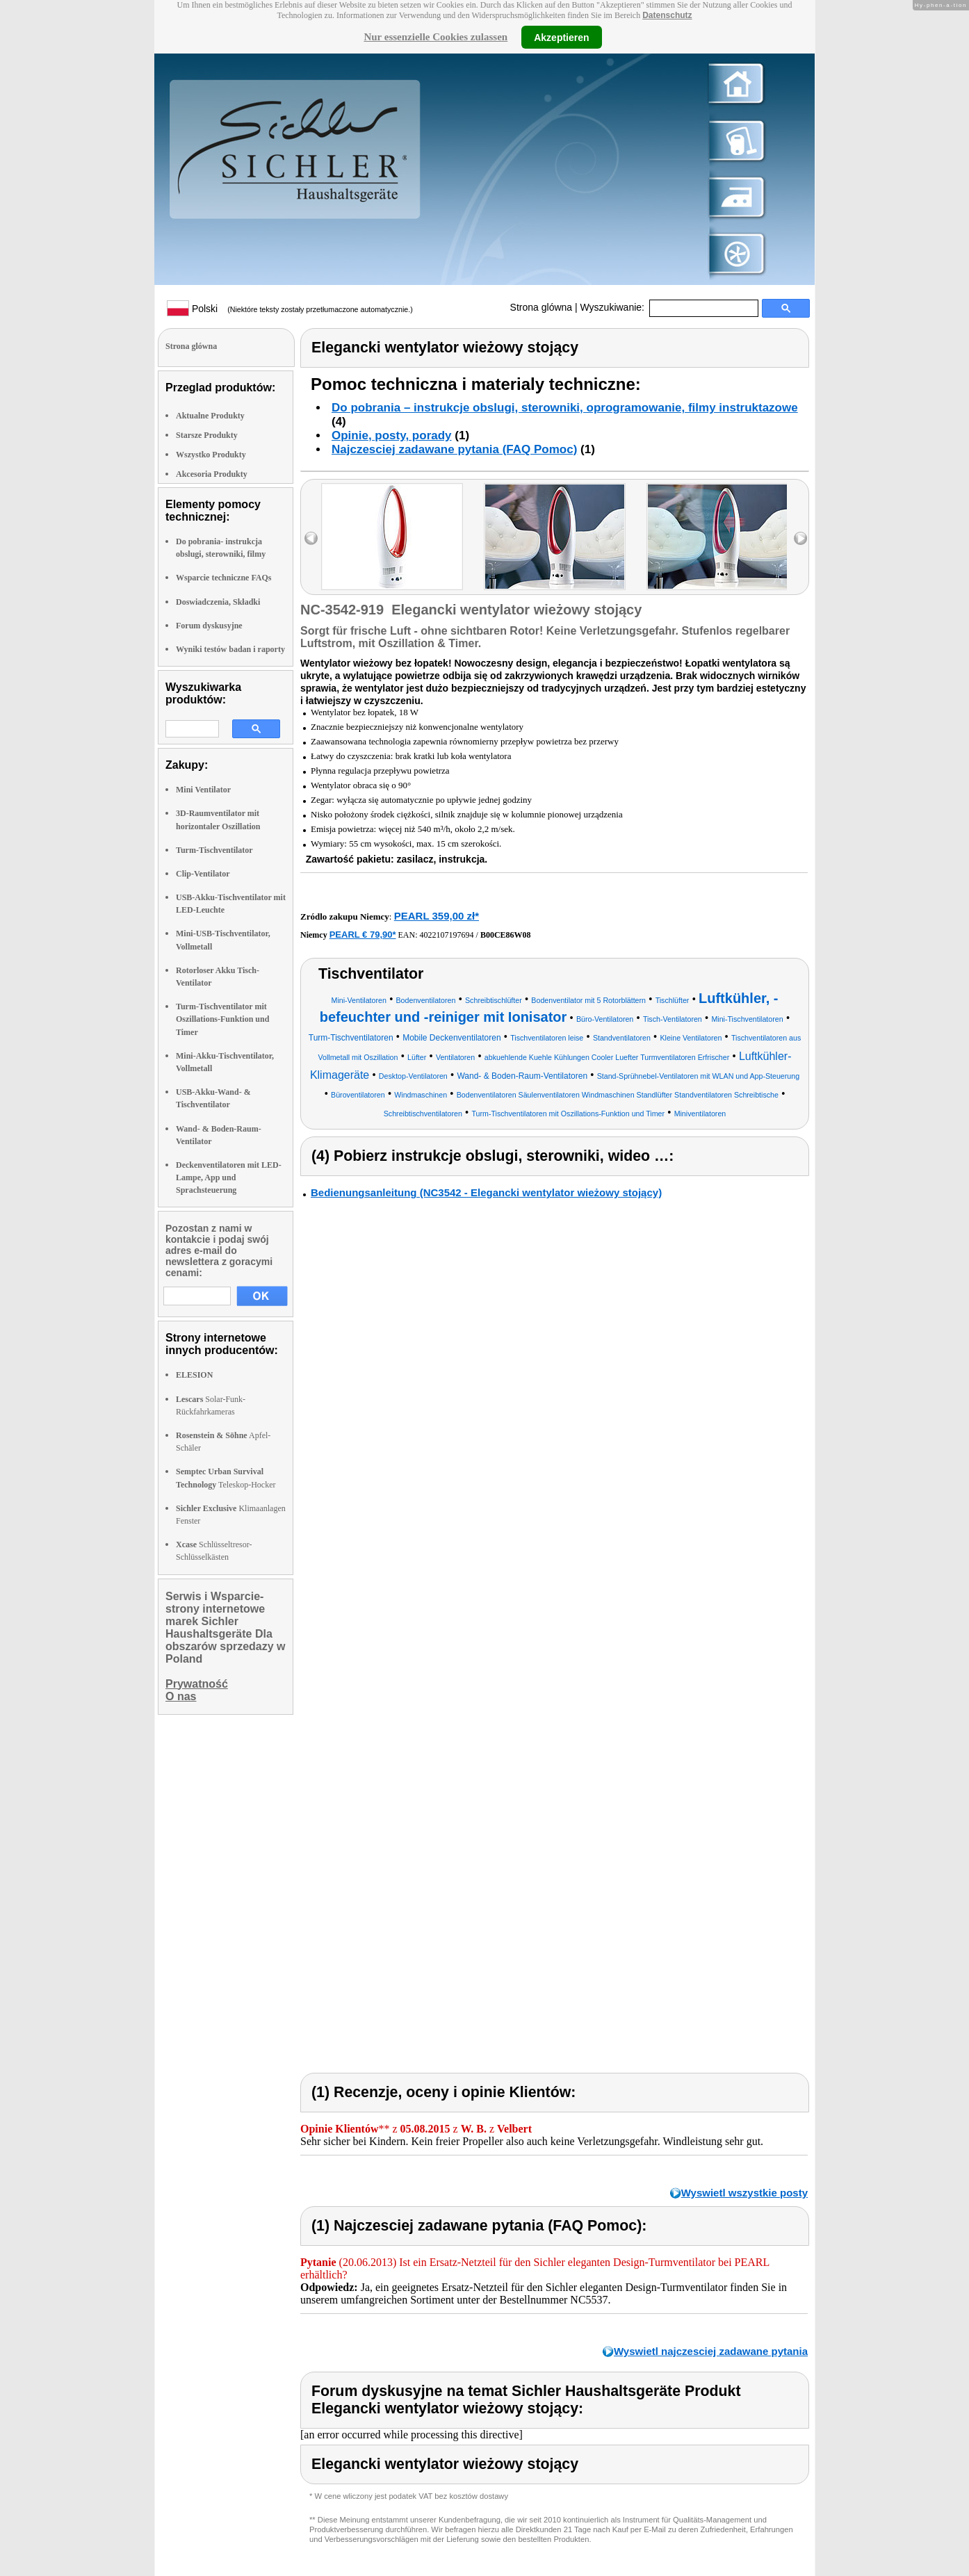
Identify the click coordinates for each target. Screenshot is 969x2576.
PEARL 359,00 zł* (436, 916)
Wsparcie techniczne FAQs (224, 577)
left (311, 538)
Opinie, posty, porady (392, 435)
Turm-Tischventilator (214, 850)
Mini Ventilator (203, 789)
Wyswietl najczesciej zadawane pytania (711, 2351)
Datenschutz (667, 15)
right (800, 538)
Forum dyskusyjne (209, 625)
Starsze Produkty (207, 435)
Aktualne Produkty (210, 416)
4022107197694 (447, 935)
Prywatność (196, 1684)
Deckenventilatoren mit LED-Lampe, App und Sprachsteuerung (229, 1177)
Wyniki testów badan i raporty (230, 649)
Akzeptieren (561, 36)
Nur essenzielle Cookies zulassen (435, 36)
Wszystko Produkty (211, 454)
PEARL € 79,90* (362, 934)
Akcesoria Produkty (211, 474)
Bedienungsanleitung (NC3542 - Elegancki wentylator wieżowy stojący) (486, 1192)
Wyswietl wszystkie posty (744, 2193)
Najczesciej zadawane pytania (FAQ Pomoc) (454, 449)
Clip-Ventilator (203, 874)
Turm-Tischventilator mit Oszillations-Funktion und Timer (222, 1019)
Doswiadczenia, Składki (218, 602)
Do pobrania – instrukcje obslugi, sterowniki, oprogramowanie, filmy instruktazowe (565, 407)
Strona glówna (541, 307)
